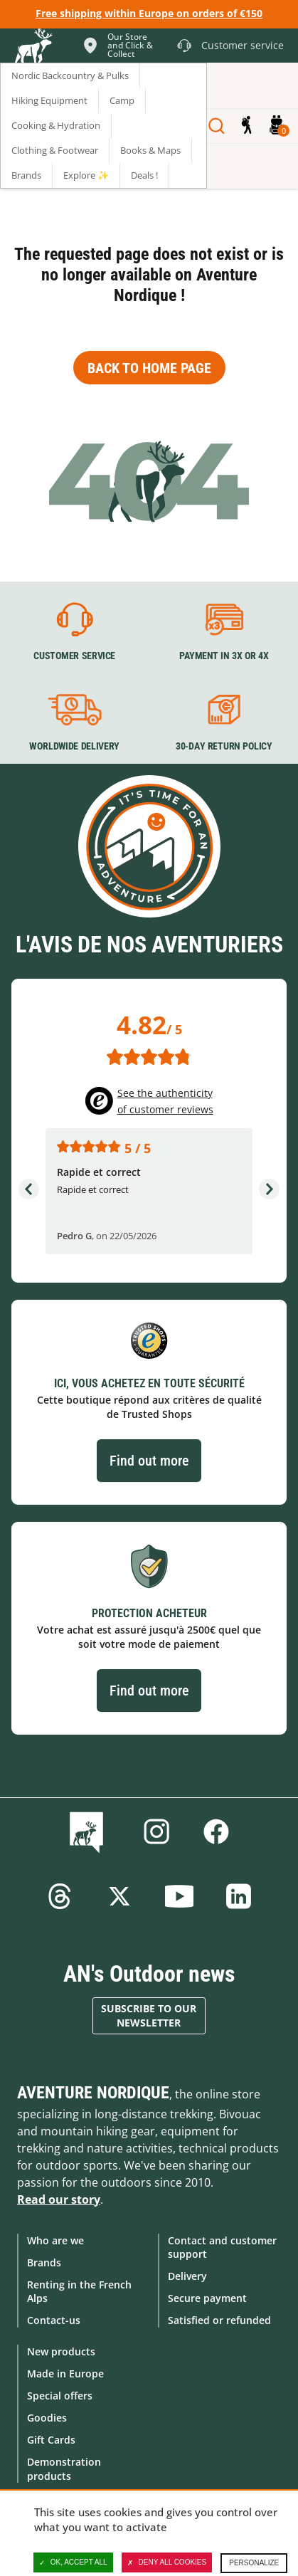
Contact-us (53, 2320)
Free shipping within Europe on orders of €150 (149, 13)
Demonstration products (64, 2468)
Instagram (156, 1831)
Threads (60, 1896)
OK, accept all (73, 2562)
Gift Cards (51, 2439)
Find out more (149, 1460)
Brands (44, 2262)
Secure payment (207, 2298)
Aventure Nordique (93, 2093)
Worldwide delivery (74, 746)
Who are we (55, 2240)
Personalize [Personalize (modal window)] (254, 2563)
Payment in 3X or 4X (223, 655)
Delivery (187, 2276)
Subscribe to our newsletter (148, 2015)
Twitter (119, 1896)
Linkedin (239, 1896)
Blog (89, 1831)
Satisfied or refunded (219, 2320)
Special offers (59, 2395)
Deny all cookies (167, 2562)
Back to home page (149, 368)
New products (61, 2351)
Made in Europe (65, 2373)
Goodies (47, 2417)
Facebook (216, 1831)
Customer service (74, 655)
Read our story (58, 2199)
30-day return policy (223, 746)
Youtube (179, 1896)
